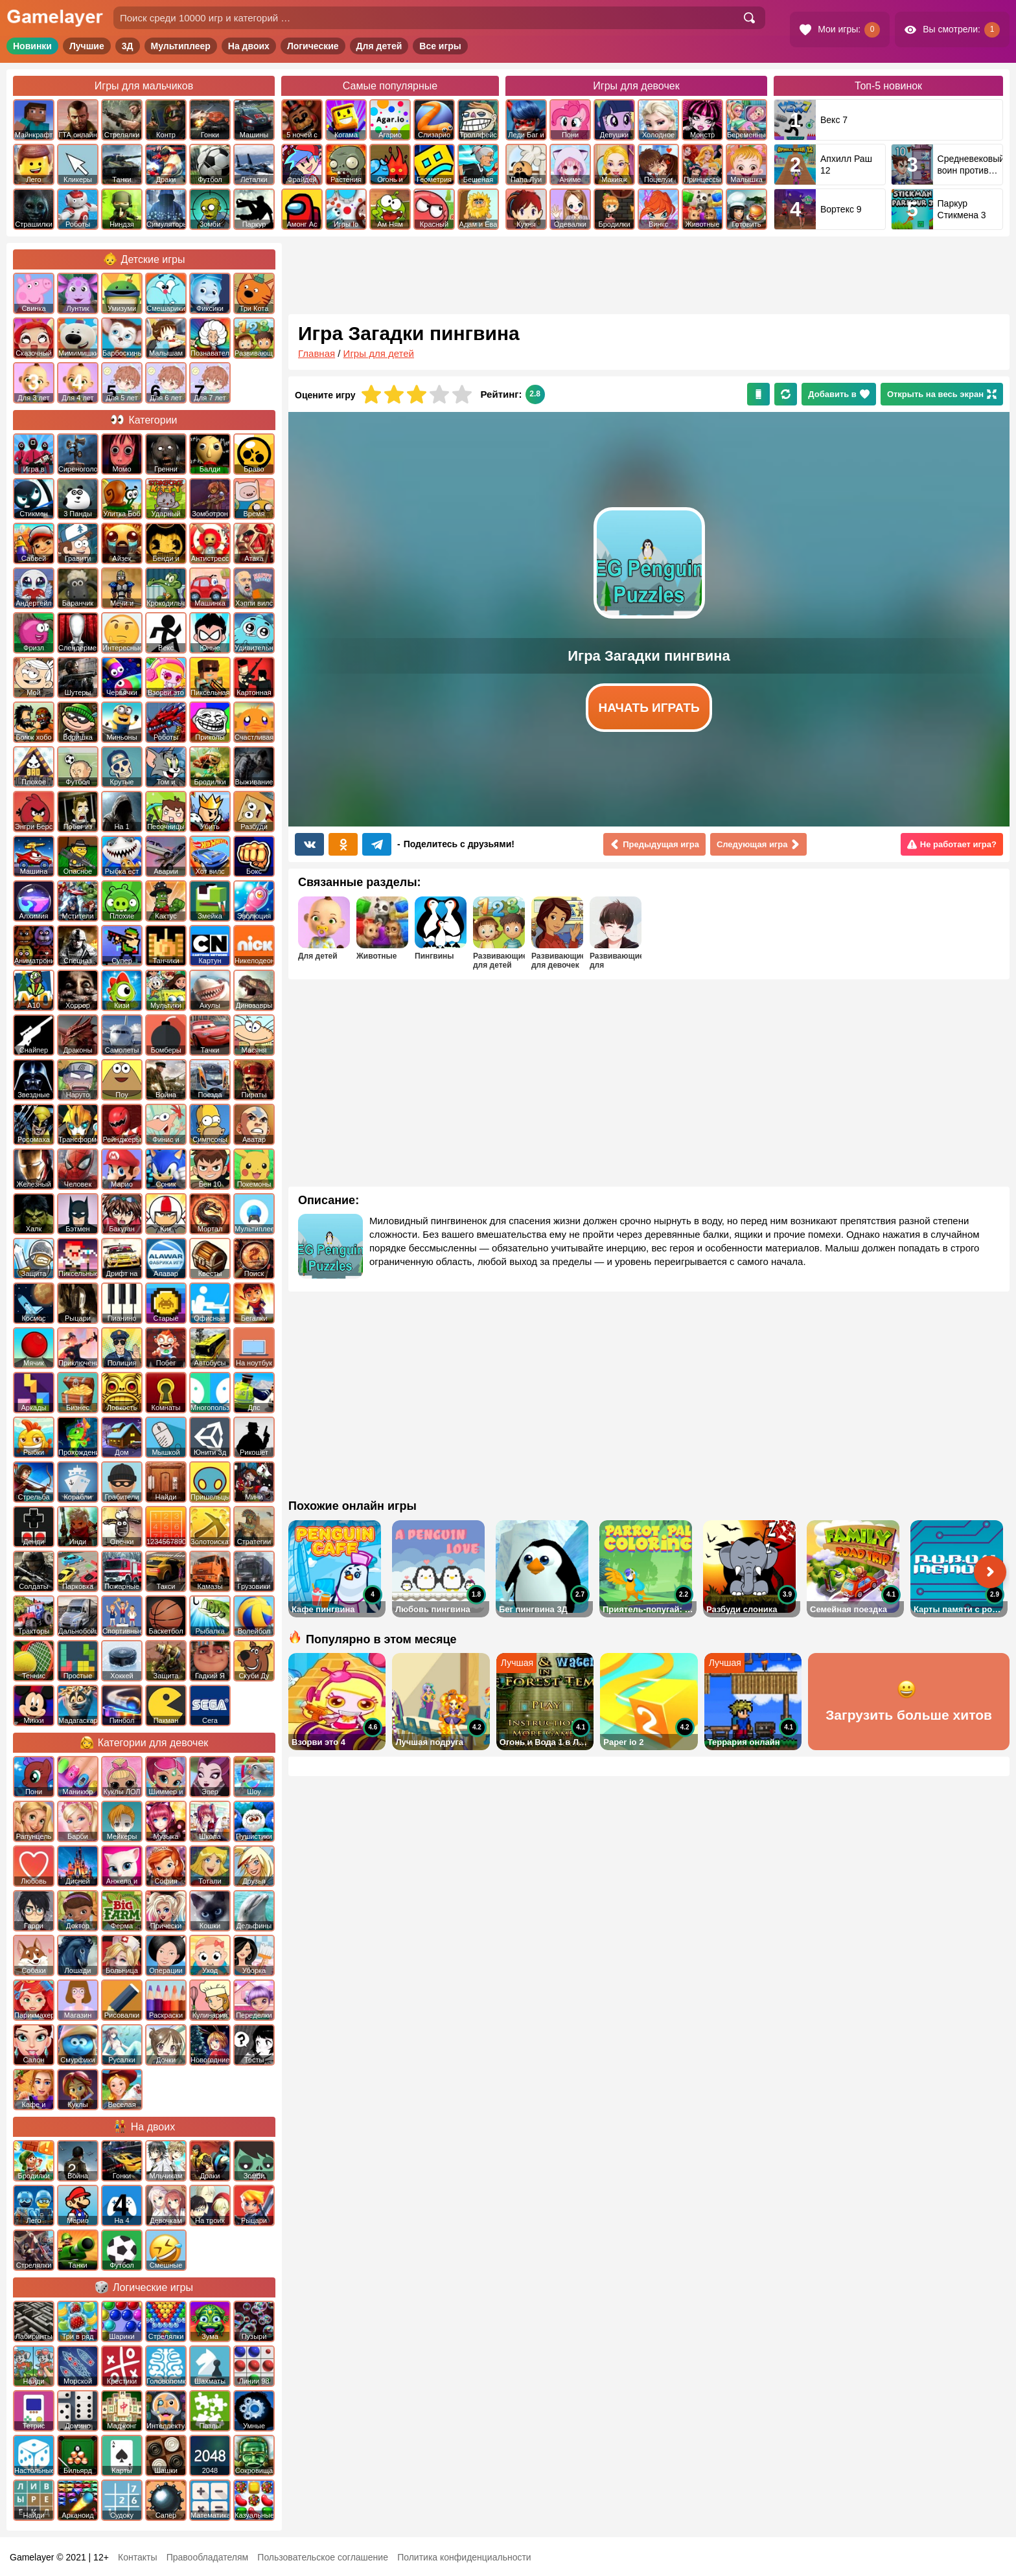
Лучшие (86, 46)
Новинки (32, 46)
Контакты (137, 2557)
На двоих (249, 46)
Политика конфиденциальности (464, 2557)
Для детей (379, 46)
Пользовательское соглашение (322, 2557)
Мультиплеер (181, 46)
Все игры (440, 46)
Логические (313, 46)
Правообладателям (207, 2557)
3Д (127, 46)
